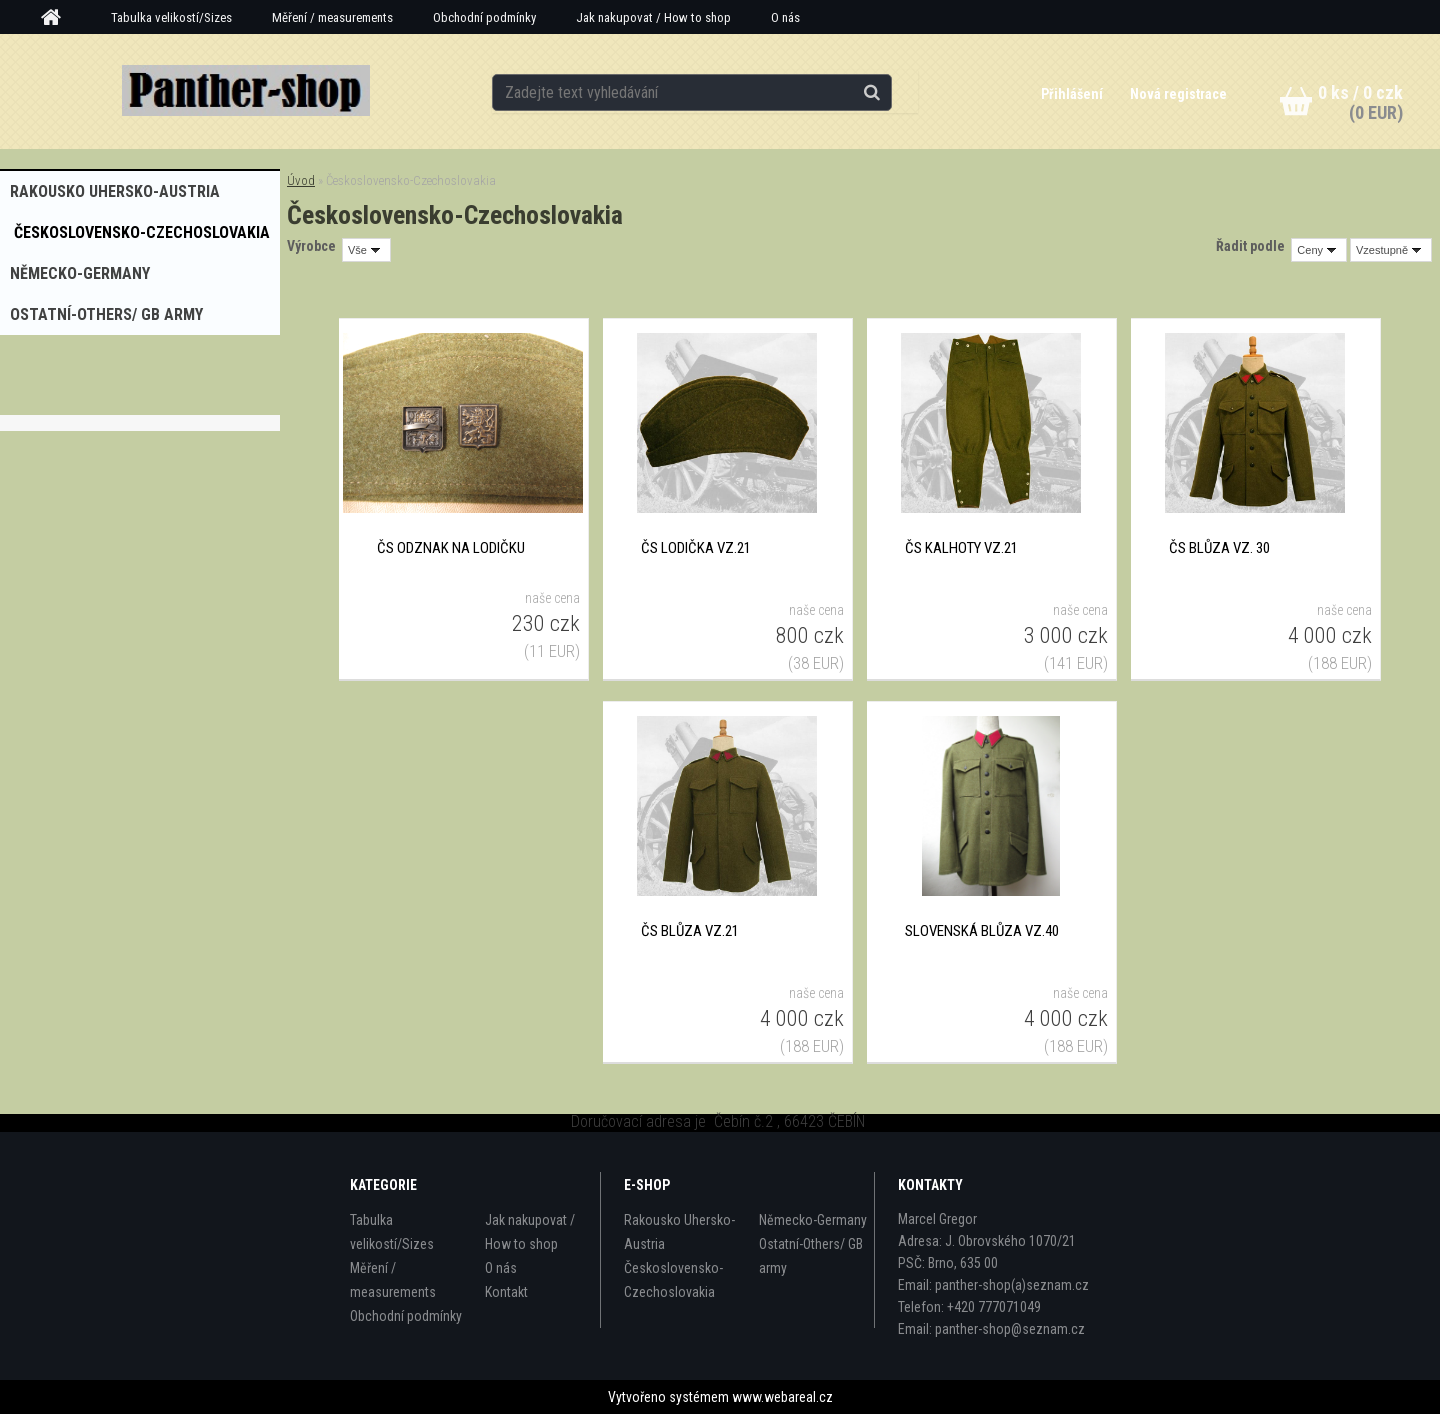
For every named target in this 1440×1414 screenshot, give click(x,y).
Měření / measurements (332, 17)
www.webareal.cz (782, 1397)
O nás (785, 17)
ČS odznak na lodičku (451, 548)
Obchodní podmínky (484, 17)
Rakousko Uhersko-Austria (679, 1232)
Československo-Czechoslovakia (673, 1280)
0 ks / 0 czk (1360, 92)
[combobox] (1319, 250)
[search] (893, 92)
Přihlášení (1072, 94)
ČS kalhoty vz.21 (961, 548)
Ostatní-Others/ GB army (811, 1256)
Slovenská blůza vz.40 (982, 931)
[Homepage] (58, 18)
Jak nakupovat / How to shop (653, 17)
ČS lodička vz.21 (696, 548)
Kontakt (506, 1292)
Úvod (301, 180)
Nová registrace (1178, 94)
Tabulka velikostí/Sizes (171, 17)
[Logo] (245, 91)
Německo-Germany (813, 1220)
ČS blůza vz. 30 (1219, 548)
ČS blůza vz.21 (690, 931)
